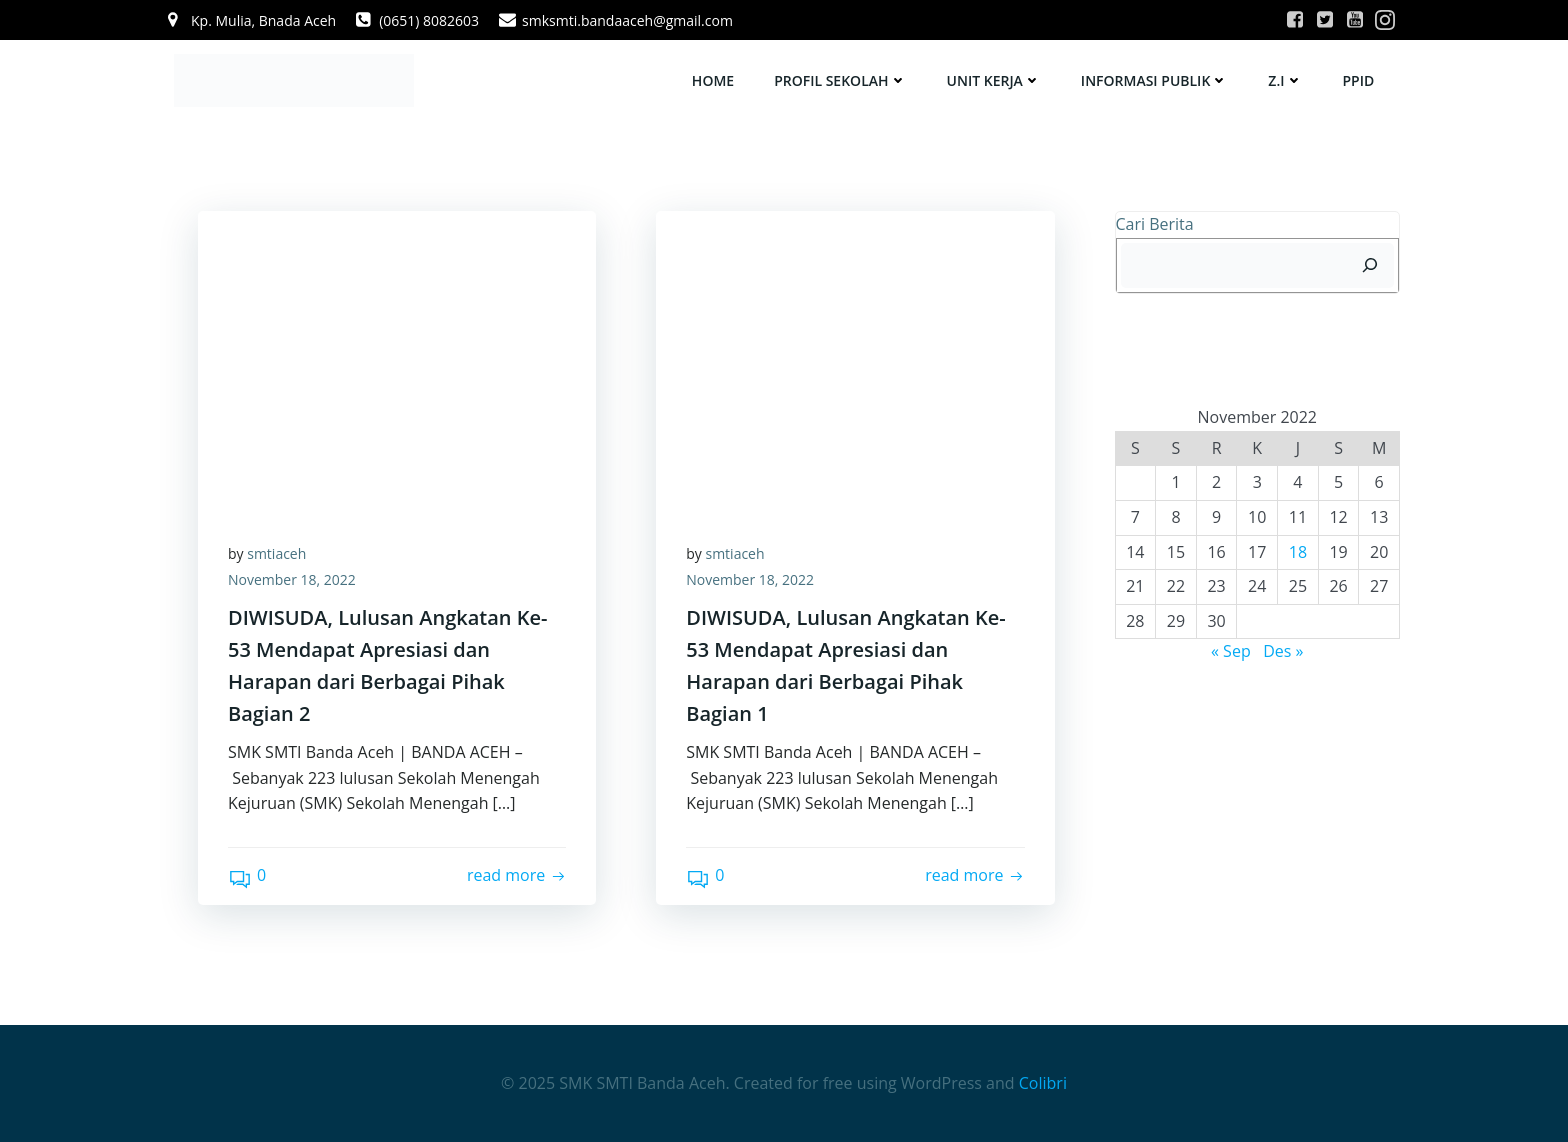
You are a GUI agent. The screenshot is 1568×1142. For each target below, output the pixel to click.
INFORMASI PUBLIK (1154, 80)
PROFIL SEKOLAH (840, 80)
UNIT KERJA (994, 80)
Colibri (1043, 1083)
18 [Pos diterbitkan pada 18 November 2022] (1298, 552)
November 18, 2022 (292, 579)
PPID (1359, 80)
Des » (1283, 651)
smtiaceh (276, 553)
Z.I (1285, 80)
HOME (713, 80)
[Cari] (1370, 266)
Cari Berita (1155, 224)
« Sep (1231, 651)
